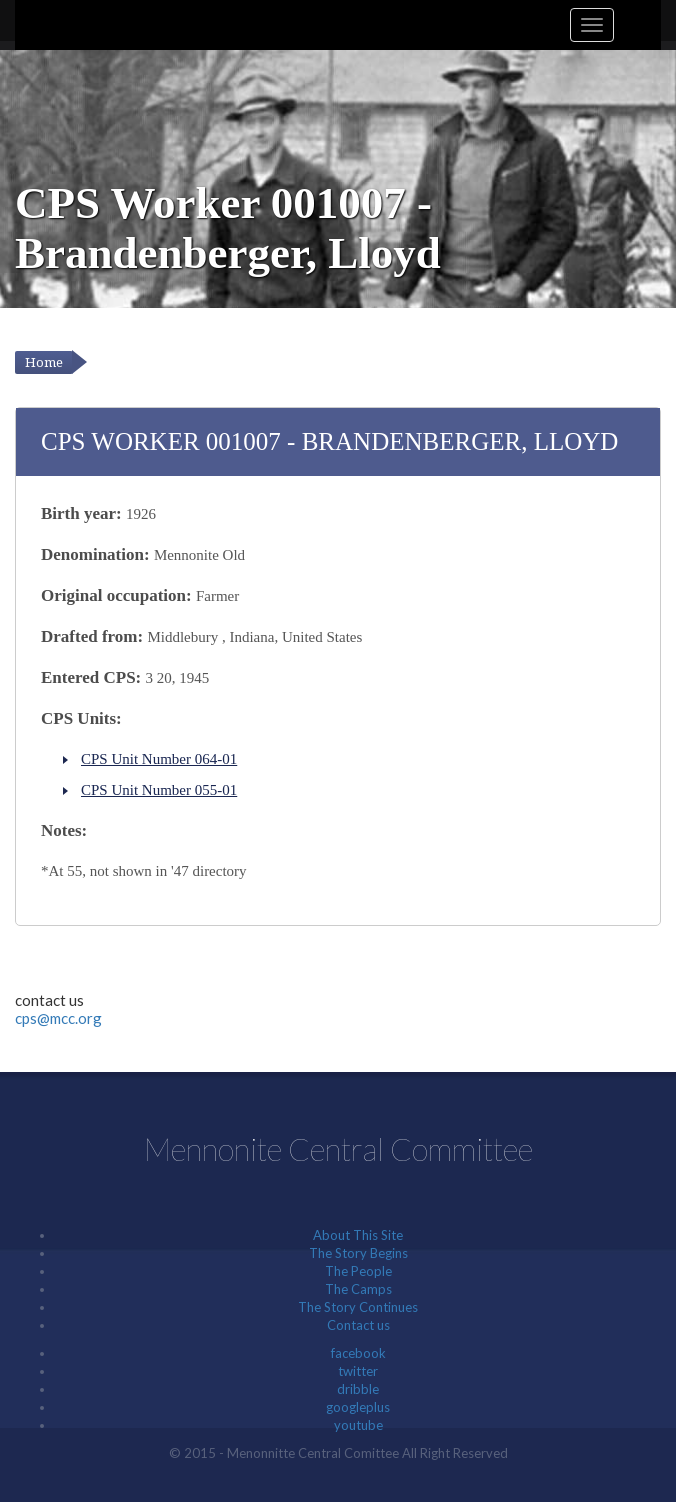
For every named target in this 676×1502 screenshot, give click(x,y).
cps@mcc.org (58, 1018)
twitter (358, 1371)
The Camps (358, 1289)
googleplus (358, 1407)
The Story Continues (358, 1307)
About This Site (358, 1235)
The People (358, 1271)
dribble (358, 1389)
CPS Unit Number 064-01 (159, 759)
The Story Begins (358, 1253)
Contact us (358, 1325)
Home (44, 362)
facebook (358, 1353)
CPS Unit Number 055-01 (159, 790)
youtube (358, 1425)
